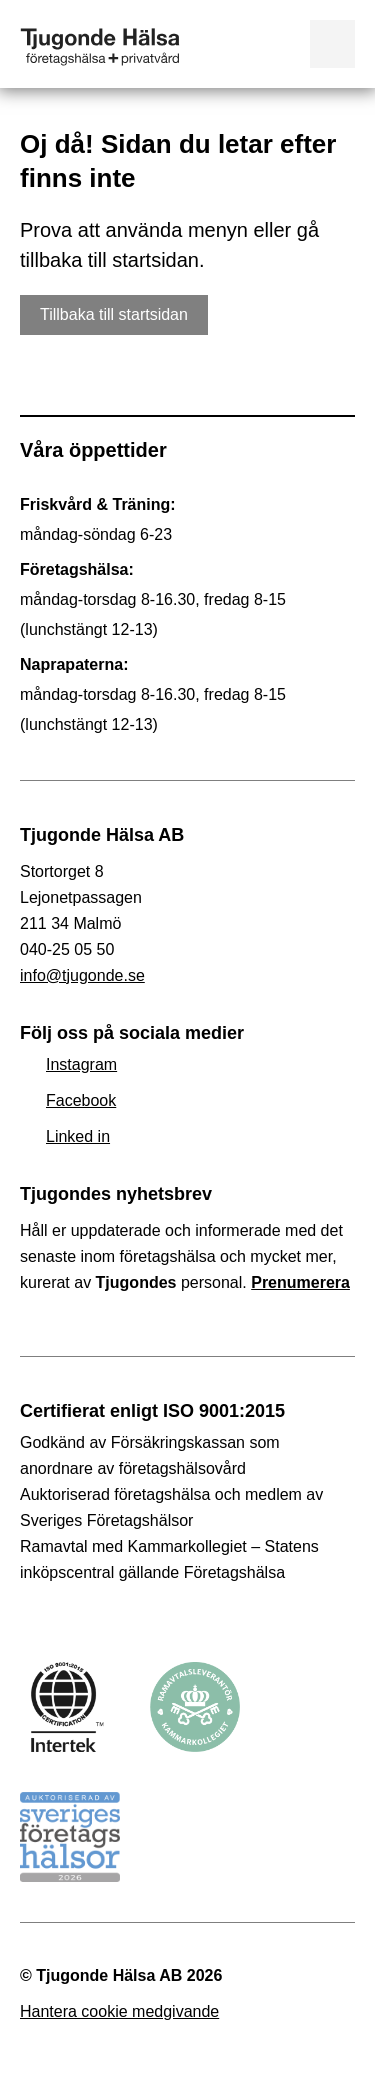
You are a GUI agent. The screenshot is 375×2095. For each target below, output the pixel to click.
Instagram (81, 1064)
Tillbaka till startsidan (114, 314)
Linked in (78, 1136)
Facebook (81, 1100)
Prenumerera (300, 1282)
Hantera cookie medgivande (119, 2011)
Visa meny (332, 44)
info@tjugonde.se (82, 975)
